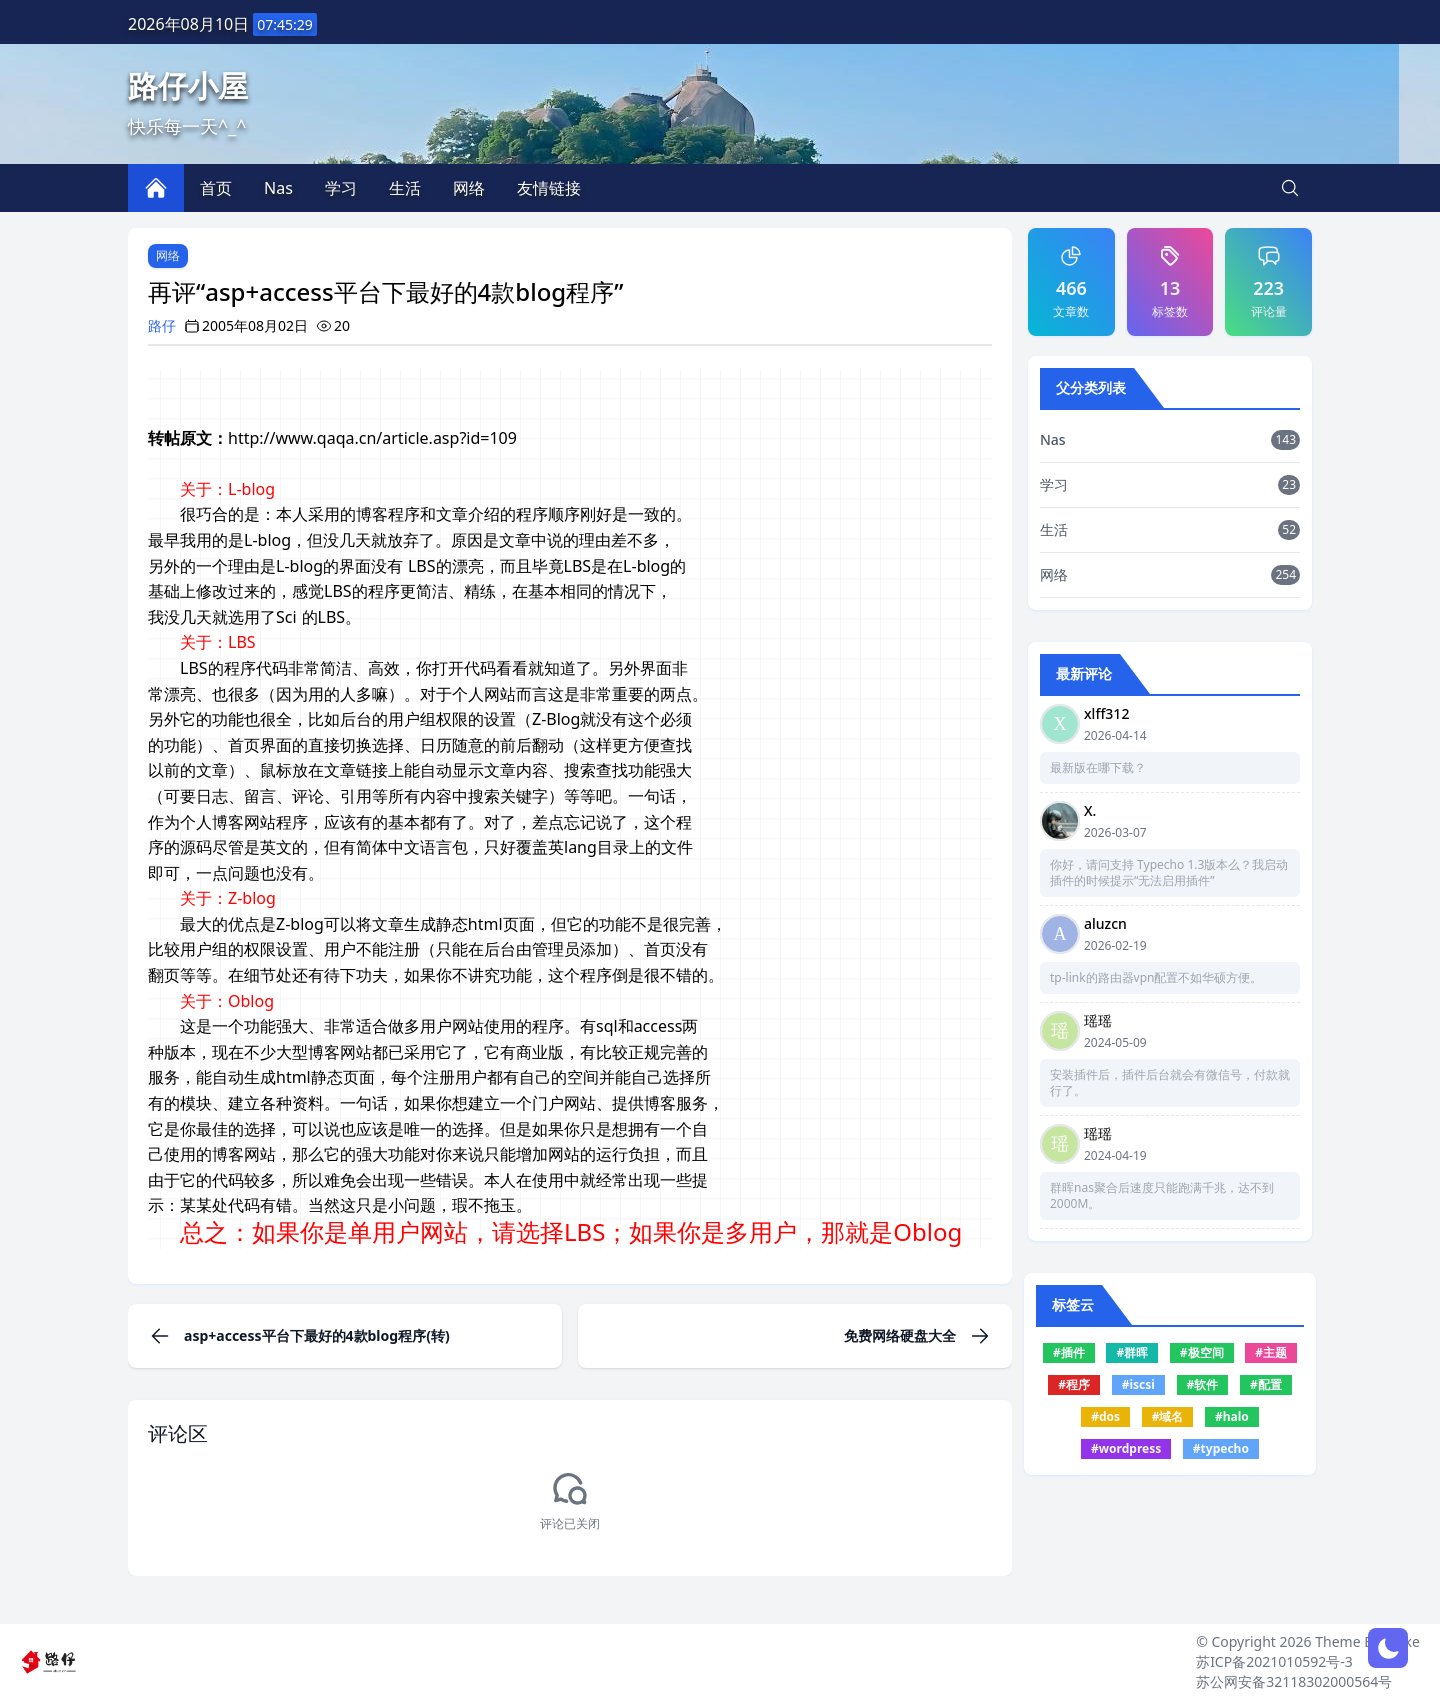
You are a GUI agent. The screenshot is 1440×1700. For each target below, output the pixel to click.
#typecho (1221, 1448)
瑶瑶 (1098, 1020)
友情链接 (549, 188)
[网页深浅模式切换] (1388, 1648)
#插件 (1069, 1352)
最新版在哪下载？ (1098, 768)
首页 (216, 188)
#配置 (1266, 1384)
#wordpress (1126, 1448)
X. (1090, 810)
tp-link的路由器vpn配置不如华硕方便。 (1156, 978)
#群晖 (1132, 1352)
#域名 (1168, 1416)
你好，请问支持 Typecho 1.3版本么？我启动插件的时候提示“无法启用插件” (1169, 873)
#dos (1105, 1416)
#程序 (1074, 1384)
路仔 (162, 325)
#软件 (1203, 1384)
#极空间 (1202, 1352)
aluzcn (1105, 923)
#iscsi (1138, 1384)
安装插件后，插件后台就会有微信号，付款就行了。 (1170, 1083)
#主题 (1271, 1352)
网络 (168, 255)
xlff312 (1106, 713)
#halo (1232, 1416)
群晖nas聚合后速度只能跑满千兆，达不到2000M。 (1162, 1196)
